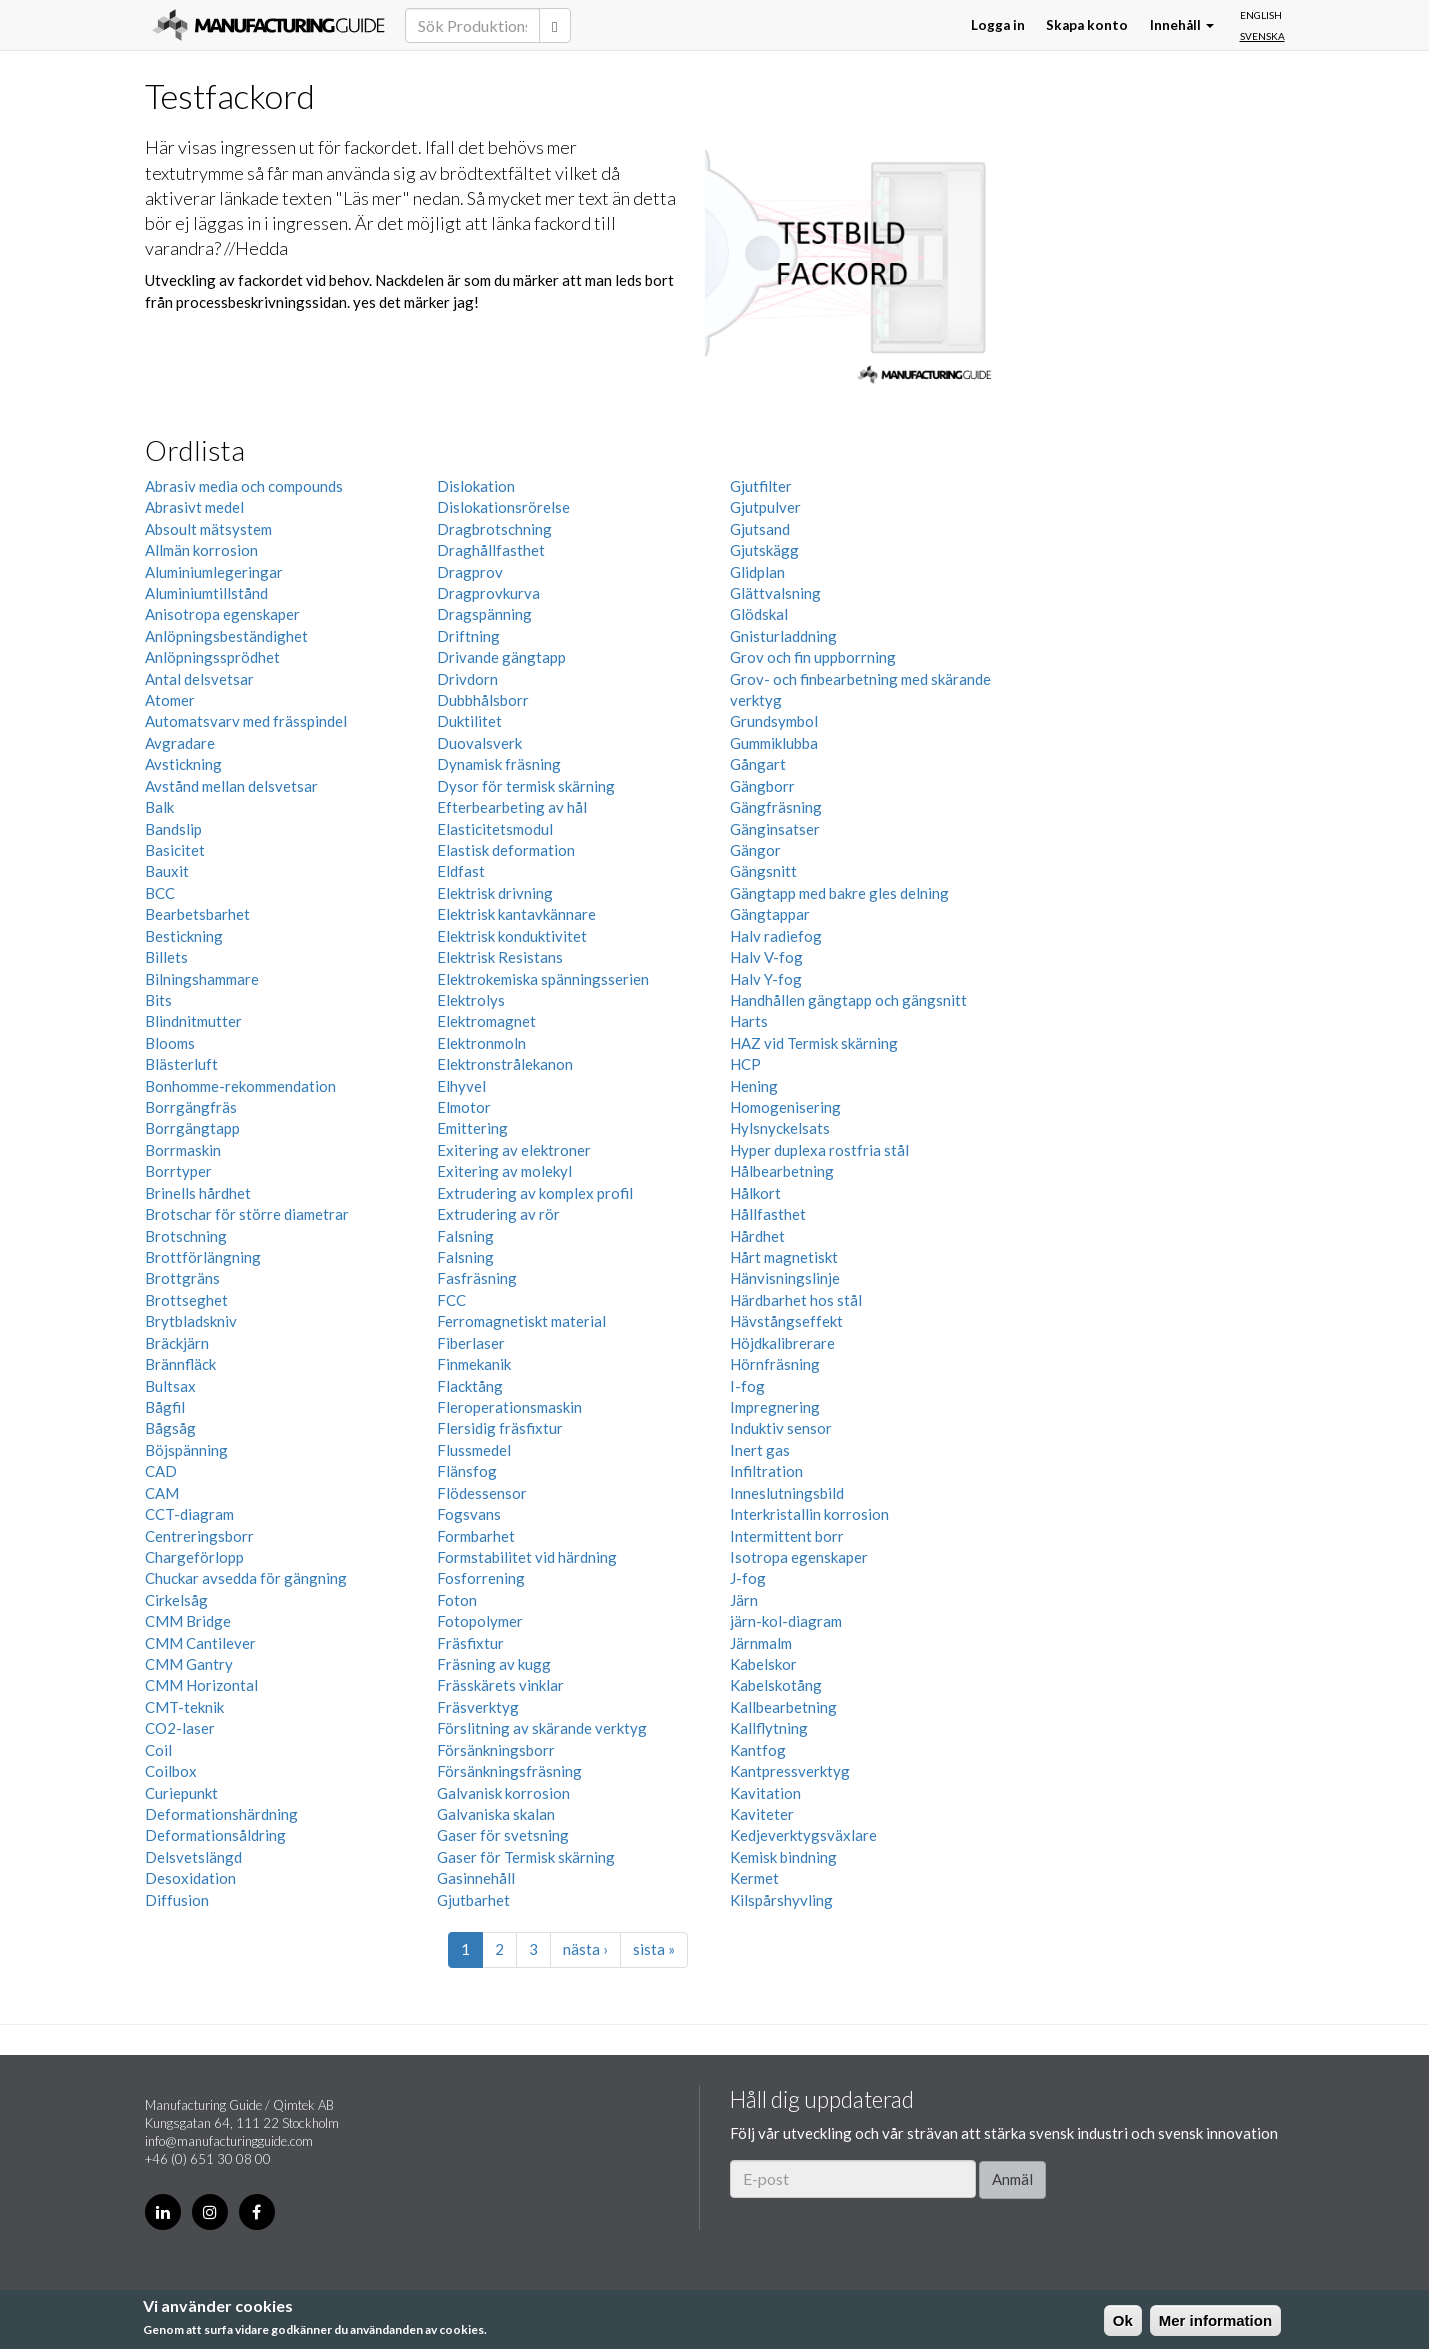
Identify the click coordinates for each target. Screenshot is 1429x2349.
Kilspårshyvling (781, 1900)
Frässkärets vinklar (500, 1685)
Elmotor (464, 1107)
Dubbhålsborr (483, 700)
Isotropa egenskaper (799, 1557)
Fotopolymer (480, 1621)
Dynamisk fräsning (499, 764)
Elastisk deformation (506, 850)
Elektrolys (471, 1000)
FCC (451, 1300)
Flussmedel (474, 1450)
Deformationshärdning (221, 1814)
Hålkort (755, 1193)
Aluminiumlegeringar (214, 572)
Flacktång (470, 1386)
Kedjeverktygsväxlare (803, 1835)
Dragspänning (484, 614)
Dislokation (476, 486)
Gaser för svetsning (503, 1835)
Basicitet (175, 850)
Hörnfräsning (775, 1364)
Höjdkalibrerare (782, 1343)
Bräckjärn (177, 1343)
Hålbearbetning (782, 1171)
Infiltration (766, 1471)
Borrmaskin (183, 1150)
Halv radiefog (776, 936)
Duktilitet (469, 721)
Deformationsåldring (215, 1835)
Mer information (1215, 2320)
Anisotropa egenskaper (222, 614)
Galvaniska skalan (496, 1814)
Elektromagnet (486, 1021)
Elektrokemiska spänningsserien (543, 979)
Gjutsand (760, 529)
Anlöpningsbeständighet (226, 636)
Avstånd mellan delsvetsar (231, 786)
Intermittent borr (787, 1536)
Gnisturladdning (783, 636)
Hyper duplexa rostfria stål (819, 1150)
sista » (654, 1949)
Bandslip (173, 829)
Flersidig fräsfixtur (500, 1428)
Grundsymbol (774, 721)
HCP (745, 1064)
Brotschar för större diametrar (247, 1214)
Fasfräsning (477, 1278)
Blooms (170, 1043)
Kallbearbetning (783, 1707)
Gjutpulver (765, 507)
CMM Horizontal (201, 1685)
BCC (160, 893)
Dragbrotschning (494, 529)
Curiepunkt (181, 1793)
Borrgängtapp (192, 1128)
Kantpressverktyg (790, 1771)
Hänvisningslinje (785, 1278)
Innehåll (1182, 25)
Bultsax (170, 1386)
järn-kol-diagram (786, 1621)
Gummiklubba (774, 743)
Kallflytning (769, 1728)
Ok (1123, 2320)
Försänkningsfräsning (509, 1771)
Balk (159, 807)
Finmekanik (474, 1364)
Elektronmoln (481, 1043)
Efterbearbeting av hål (512, 807)
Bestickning (184, 936)
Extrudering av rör (498, 1214)
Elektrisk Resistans (500, 957)
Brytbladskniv (191, 1321)
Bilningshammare (202, 979)
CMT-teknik (184, 1707)
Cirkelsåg (176, 1600)
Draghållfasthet (491, 550)
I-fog (747, 1386)
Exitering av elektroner (514, 1150)
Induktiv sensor (781, 1428)
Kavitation (765, 1793)
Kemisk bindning (783, 1857)
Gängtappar (770, 914)
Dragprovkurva (488, 593)
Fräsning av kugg (494, 1664)
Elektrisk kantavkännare (516, 914)
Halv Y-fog (766, 979)
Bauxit (167, 871)
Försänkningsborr (496, 1750)
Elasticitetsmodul (495, 829)
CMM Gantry (189, 1664)
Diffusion (177, 1900)
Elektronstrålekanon (505, 1064)
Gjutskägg (764, 550)
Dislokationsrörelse (503, 507)
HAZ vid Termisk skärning (814, 1043)
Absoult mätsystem (208, 529)
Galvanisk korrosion (503, 1793)
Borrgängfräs (191, 1107)
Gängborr (762, 786)
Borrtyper (178, 1171)
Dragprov (470, 572)
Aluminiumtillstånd (206, 593)
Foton (457, 1600)
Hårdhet (757, 1236)
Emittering (472, 1128)
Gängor (755, 850)
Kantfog (758, 1750)
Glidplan (757, 572)
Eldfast (461, 871)
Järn (744, 1600)
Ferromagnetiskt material (521, 1321)
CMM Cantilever (200, 1643)
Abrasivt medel (194, 507)
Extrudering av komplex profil (535, 1193)
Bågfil (165, 1407)
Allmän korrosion (201, 550)
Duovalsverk (479, 743)
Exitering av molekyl (504, 1171)
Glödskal (759, 614)
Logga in (998, 25)
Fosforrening (481, 1578)
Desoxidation (190, 1878)
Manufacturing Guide (268, 25)
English (1261, 15)
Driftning (468, 636)
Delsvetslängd (193, 1857)
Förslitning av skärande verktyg (542, 1728)
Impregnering (775, 1407)
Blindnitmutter (193, 1021)
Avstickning (183, 764)
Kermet (754, 1878)
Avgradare (180, 743)
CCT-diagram (189, 1514)
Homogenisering (785, 1107)
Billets (166, 957)
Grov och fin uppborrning (813, 657)
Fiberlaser (471, 1343)
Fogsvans (469, 1514)
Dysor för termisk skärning (526, 786)
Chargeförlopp (194, 1557)
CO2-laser (180, 1728)
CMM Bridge (188, 1621)
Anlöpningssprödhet (212, 657)
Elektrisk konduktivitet (512, 936)
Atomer (170, 700)
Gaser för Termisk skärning (526, 1857)
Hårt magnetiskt (784, 1257)
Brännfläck (180, 1364)
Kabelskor (763, 1664)
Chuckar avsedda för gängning (246, 1578)
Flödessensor (482, 1493)
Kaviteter (762, 1814)
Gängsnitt (763, 871)
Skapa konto (1087, 25)
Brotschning (186, 1236)
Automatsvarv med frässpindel (246, 721)
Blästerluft (181, 1064)
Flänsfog (467, 1471)
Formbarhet (476, 1536)
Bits (158, 1000)
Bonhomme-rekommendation (240, 1086)
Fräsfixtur (470, 1643)
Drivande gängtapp (501, 657)
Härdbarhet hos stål (796, 1300)
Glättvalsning (775, 593)
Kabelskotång (776, 1685)
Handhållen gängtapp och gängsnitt (848, 1000)
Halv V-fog (766, 957)
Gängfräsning (776, 807)
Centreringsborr (199, 1536)
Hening (754, 1086)
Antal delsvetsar (199, 679)
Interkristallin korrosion (809, 1514)
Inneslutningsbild (787, 1493)
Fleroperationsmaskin (509, 1407)
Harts (749, 1021)
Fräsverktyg (478, 1707)
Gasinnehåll (476, 1878)
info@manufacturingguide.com (229, 2141)
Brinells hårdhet (198, 1193)
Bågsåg (170, 1428)
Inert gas (760, 1450)
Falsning (465, 1236)
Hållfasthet (768, 1214)
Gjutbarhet (473, 1900)
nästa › (585, 1949)
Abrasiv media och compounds (244, 486)
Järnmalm (761, 1643)
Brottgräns (182, 1278)
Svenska (1262, 36)
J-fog (748, 1578)
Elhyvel (461, 1086)
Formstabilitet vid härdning (527, 1557)
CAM (162, 1493)
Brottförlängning (203, 1257)
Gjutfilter (761, 486)
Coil (158, 1750)
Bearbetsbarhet (197, 914)
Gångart (758, 764)
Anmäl (1012, 2179)
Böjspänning (186, 1450)
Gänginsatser (775, 829)
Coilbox (171, 1771)
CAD (161, 1471)
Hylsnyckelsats (780, 1128)
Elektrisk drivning (495, 893)
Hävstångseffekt (786, 1321)
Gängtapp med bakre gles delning (839, 893)
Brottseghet (186, 1300)
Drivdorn (467, 679)
